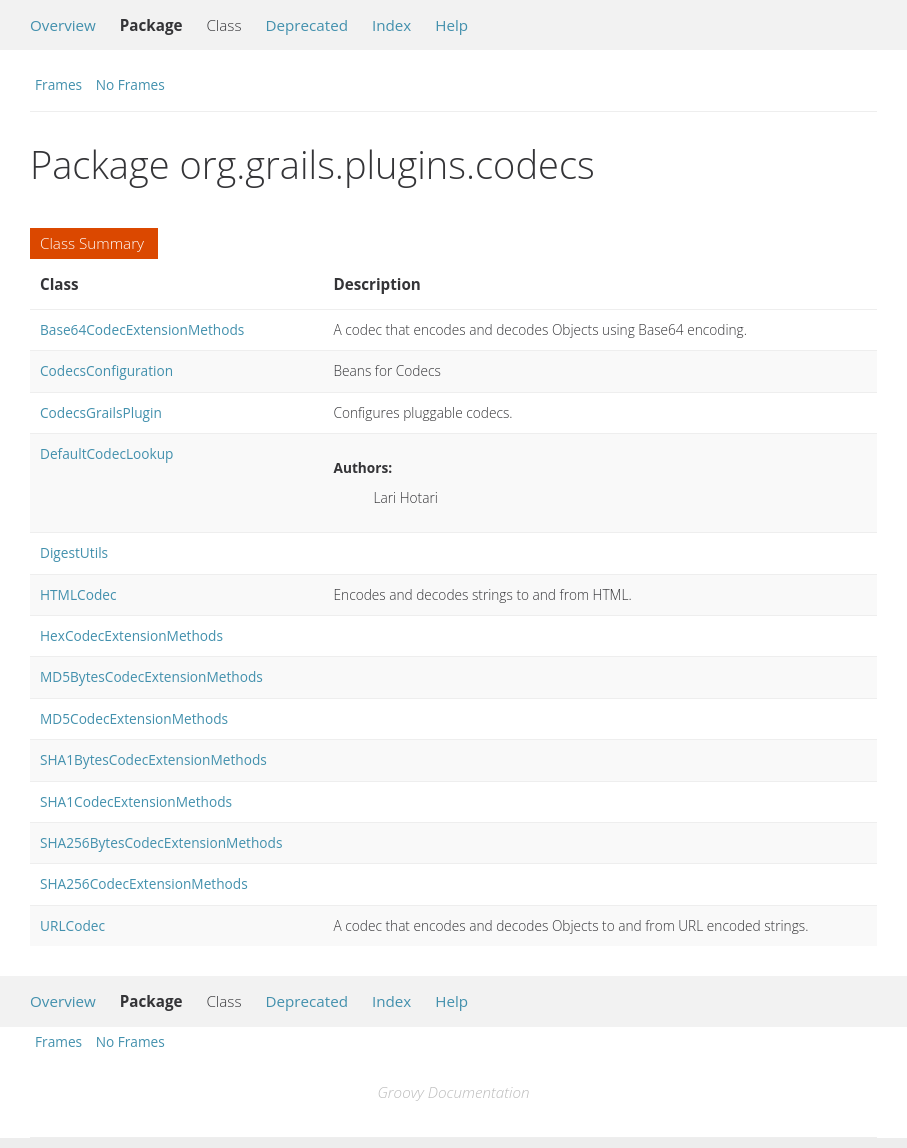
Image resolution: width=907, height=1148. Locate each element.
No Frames (130, 84)
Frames (58, 84)
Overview (63, 25)
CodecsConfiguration (106, 370)
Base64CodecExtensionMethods (142, 329)
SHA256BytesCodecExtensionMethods (161, 842)
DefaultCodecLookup (106, 453)
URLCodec (72, 925)
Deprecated (306, 25)
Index (391, 25)
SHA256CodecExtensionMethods (144, 883)
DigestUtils (74, 552)
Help (451, 25)
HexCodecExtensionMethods (131, 635)
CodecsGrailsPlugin (101, 412)
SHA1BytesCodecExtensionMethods (153, 759)
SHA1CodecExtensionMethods (136, 801)
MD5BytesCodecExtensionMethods (151, 676)
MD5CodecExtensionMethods (134, 718)
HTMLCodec (78, 594)
